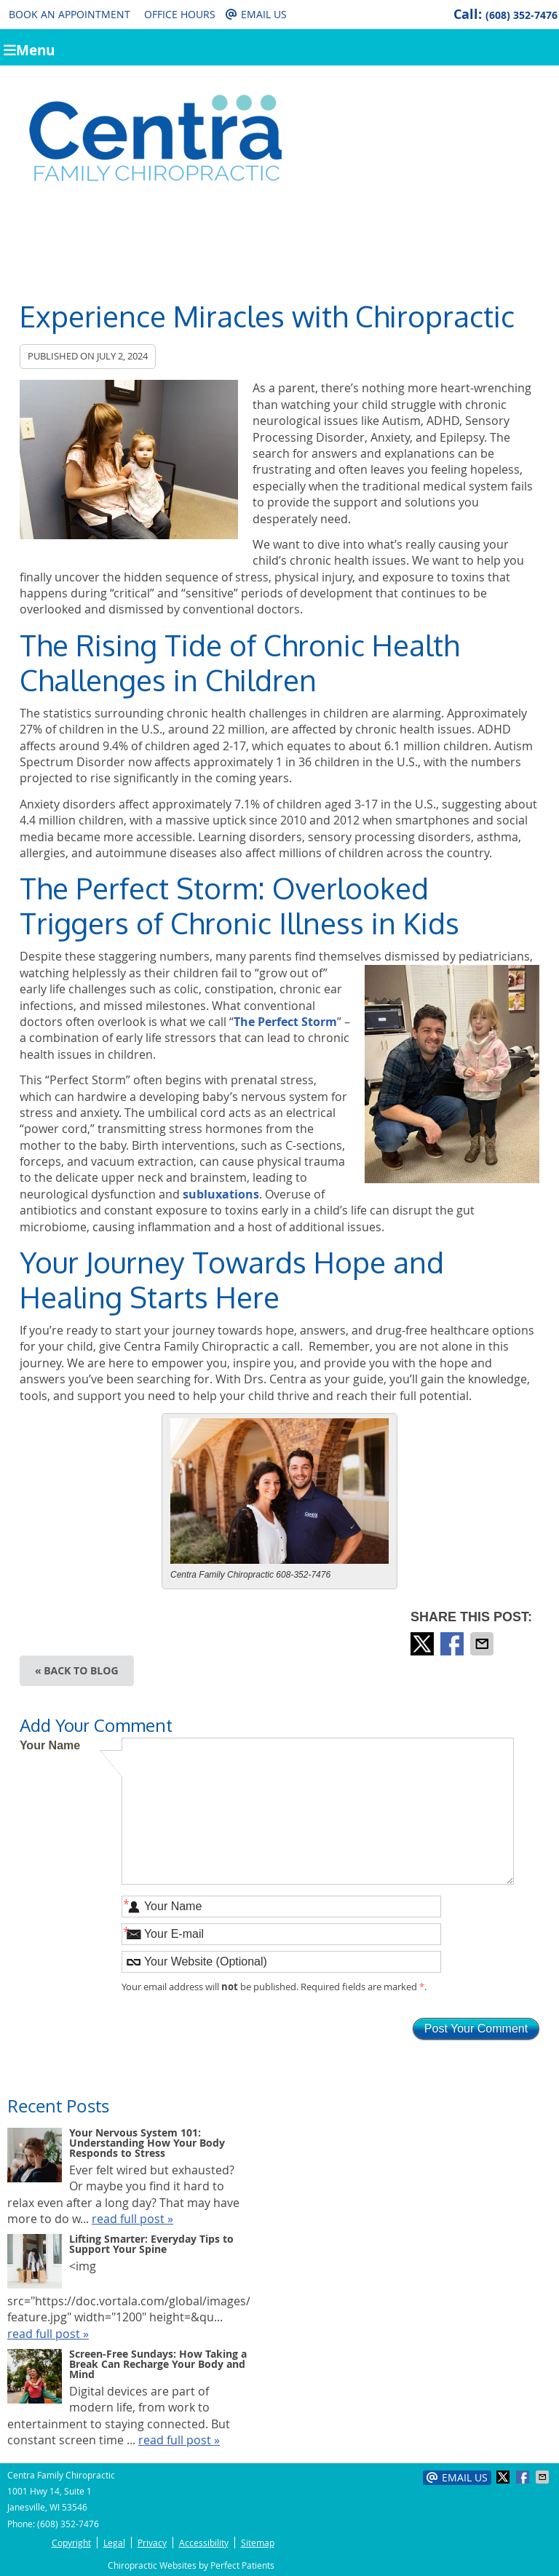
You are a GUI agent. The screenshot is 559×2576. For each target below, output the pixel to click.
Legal (114, 2542)
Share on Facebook (453, 1643)
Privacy (152, 2542)
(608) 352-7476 (521, 15)
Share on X (424, 1643)
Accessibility (204, 2542)
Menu (29, 49)
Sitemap (257, 2542)
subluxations (221, 1194)
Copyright (71, 2542)
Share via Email (483, 1643)
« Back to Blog (77, 1670)
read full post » (132, 2219)
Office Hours (179, 14)
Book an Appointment (69, 14)
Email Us (256, 14)
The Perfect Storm (285, 1022)
